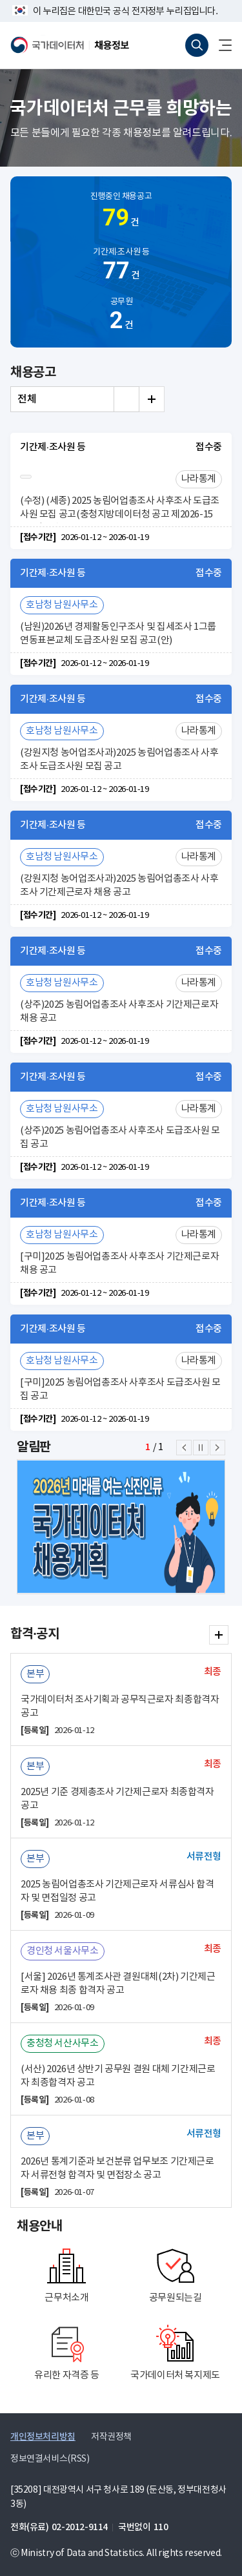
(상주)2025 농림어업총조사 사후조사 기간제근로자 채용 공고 (119, 1011)
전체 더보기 (152, 399)
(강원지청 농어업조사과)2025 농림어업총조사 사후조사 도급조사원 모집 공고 (119, 759)
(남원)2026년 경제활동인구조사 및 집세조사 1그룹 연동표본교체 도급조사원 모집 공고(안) (118, 633)
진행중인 (121, 213)
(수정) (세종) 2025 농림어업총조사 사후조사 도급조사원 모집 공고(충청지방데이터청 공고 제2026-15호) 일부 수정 (119, 509)
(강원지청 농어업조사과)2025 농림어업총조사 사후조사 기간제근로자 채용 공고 (119, 885)
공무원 (121, 316)
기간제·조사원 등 (121, 266)
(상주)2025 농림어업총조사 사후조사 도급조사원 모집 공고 (120, 1137)
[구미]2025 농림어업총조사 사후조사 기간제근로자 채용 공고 (119, 1263)
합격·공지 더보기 (218, 1635)
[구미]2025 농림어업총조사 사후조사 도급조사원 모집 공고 (120, 1389)
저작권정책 (111, 2437)
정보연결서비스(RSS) (49, 2459)
